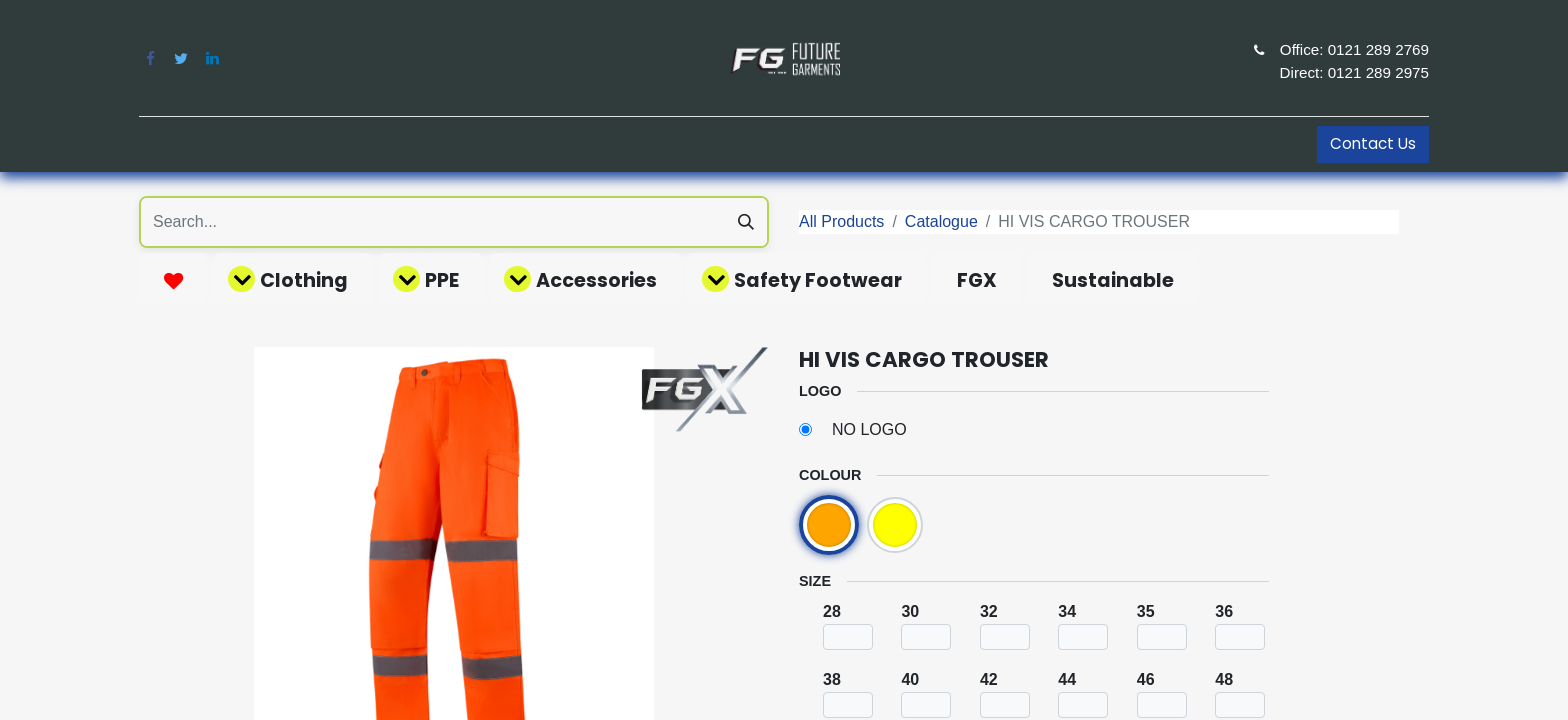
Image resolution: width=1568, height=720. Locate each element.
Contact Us (1373, 143)
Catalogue (941, 221)
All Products (841, 221)
